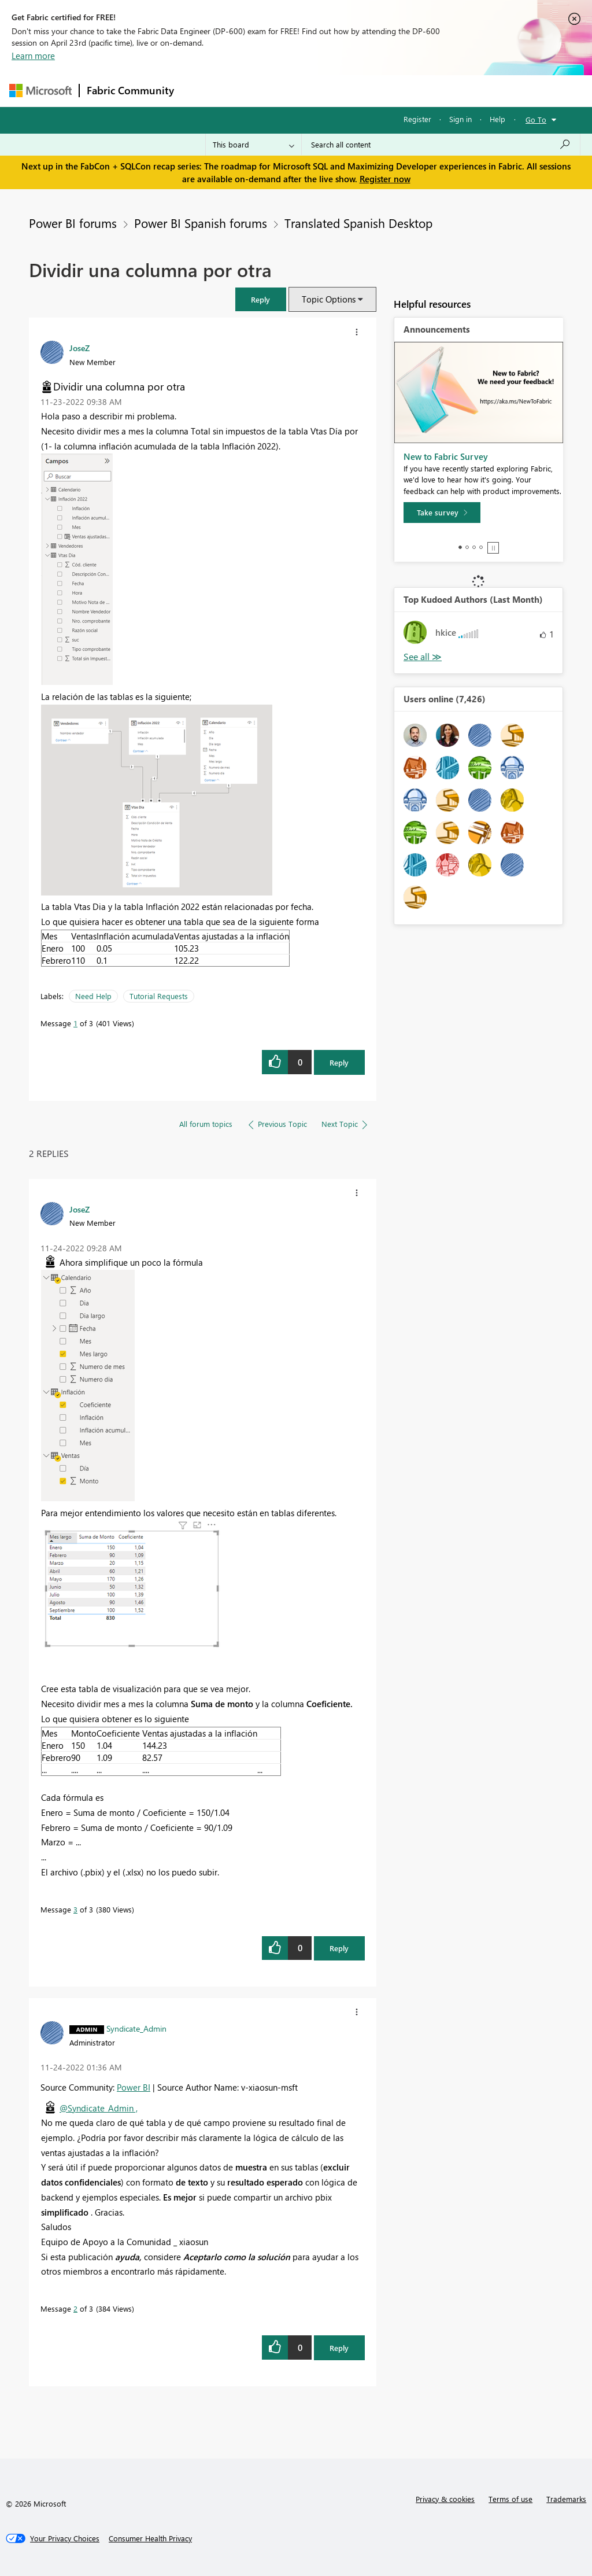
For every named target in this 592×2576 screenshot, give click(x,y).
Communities (350, 90)
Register (417, 119)
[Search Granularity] (253, 145)
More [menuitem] (441, 90)
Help (497, 119)
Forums (200, 90)
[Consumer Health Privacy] (150, 2538)
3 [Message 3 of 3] (75, 1909)
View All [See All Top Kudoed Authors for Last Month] (423, 657)
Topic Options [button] (329, 299)
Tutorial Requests (159, 996)
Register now (385, 179)
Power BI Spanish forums (200, 223)
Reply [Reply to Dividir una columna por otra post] (339, 1062)
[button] (260, 299)
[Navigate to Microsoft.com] (40, 90)
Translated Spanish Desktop (358, 223)
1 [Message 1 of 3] (75, 1023)
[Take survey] (442, 512)
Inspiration (251, 90)
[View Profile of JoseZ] (79, 347)
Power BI (133, 2087)
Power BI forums (73, 223)
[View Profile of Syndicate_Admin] (136, 2028)
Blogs (402, 90)
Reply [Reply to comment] (339, 1948)
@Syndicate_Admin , (99, 2108)
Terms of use (510, 2499)
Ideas (299, 90)
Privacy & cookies (445, 2499)
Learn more (33, 55)
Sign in (460, 119)
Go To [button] (536, 119)
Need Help (93, 996)
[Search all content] (440, 145)
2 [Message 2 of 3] (75, 2308)
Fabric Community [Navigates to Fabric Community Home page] (130, 90)
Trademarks (566, 2499)
